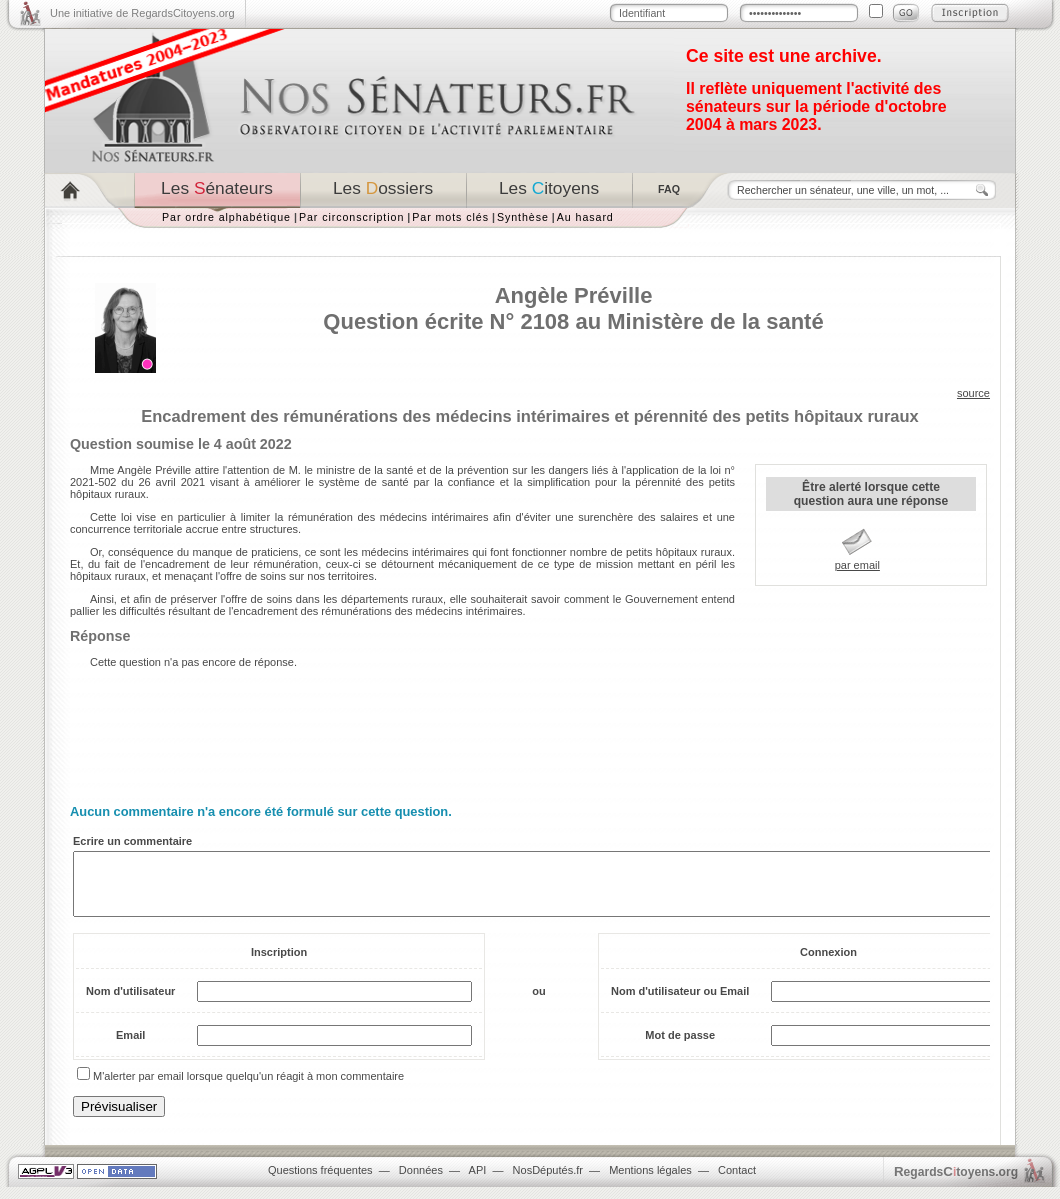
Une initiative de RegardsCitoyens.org (142, 13)
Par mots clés (450, 217)
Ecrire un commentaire (132, 841)
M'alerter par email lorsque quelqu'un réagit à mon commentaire (248, 1088)
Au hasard (585, 217)
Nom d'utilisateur (130, 1003)
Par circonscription (351, 217)
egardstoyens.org (956, 1183)
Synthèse (523, 217)
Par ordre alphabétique (226, 217)
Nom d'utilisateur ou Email (680, 1003)
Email (130, 1047)
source (973, 393)
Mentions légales (650, 1182)
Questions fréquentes (320, 1182)
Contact (737, 1182)
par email (857, 565)
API (478, 1182)
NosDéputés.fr (548, 1182)
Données (421, 1182)
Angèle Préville (574, 295)
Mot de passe (680, 1047)
